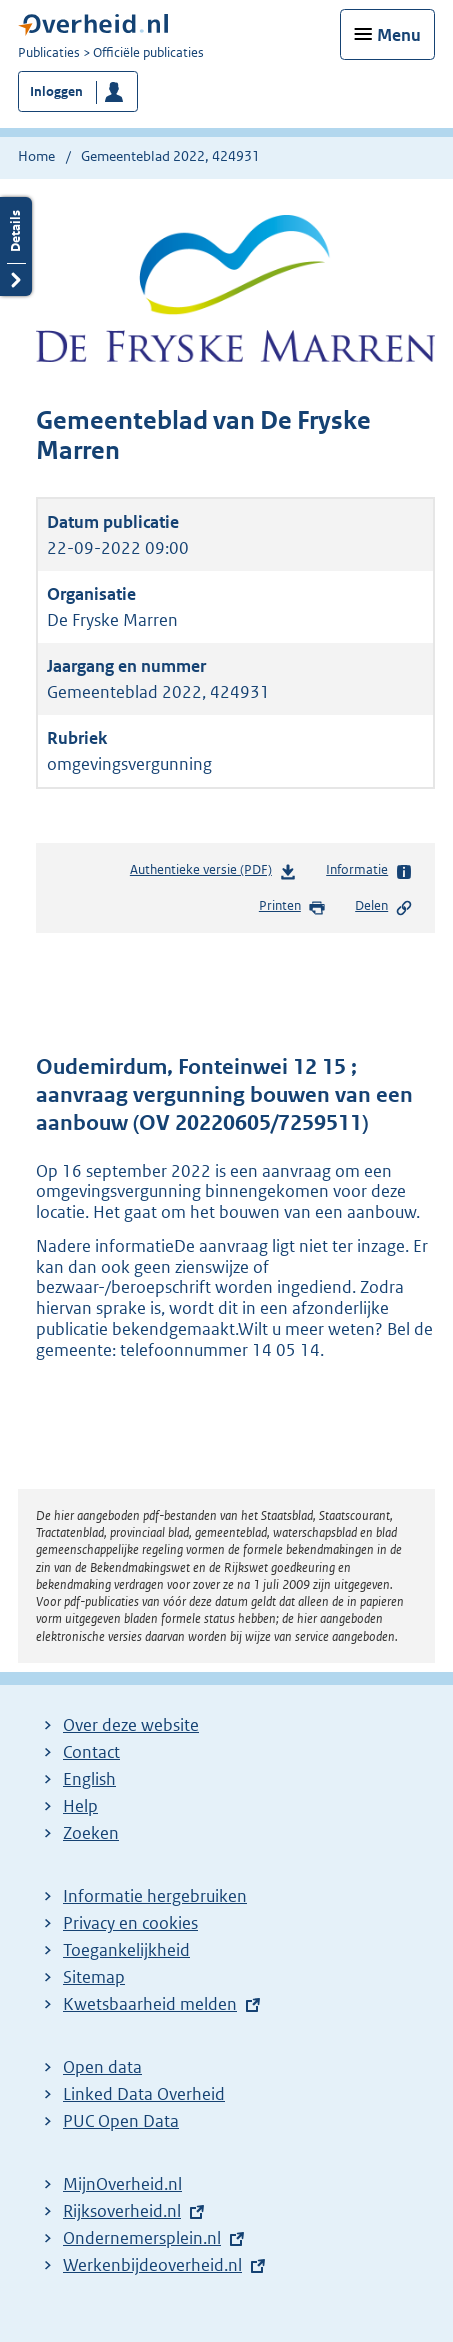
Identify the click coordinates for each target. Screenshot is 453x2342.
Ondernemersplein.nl (142, 2238)
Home (36, 156)
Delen (384, 907)
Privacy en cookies (130, 1923)
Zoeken (91, 1833)
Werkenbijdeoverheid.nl (152, 2265)
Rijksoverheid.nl (122, 2211)
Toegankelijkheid (126, 1950)
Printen (292, 907)
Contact (91, 1752)
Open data (102, 2067)
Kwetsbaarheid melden (150, 2004)
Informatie (369, 871)
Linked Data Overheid (144, 2094)
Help (80, 1806)
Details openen (16, 246)
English (89, 1779)
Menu (399, 35)
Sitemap (94, 1977)
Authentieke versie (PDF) (213, 873)
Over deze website (131, 1725)
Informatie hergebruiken (155, 1896)
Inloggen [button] (56, 91)
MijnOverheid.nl (122, 2184)
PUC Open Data (121, 2121)
